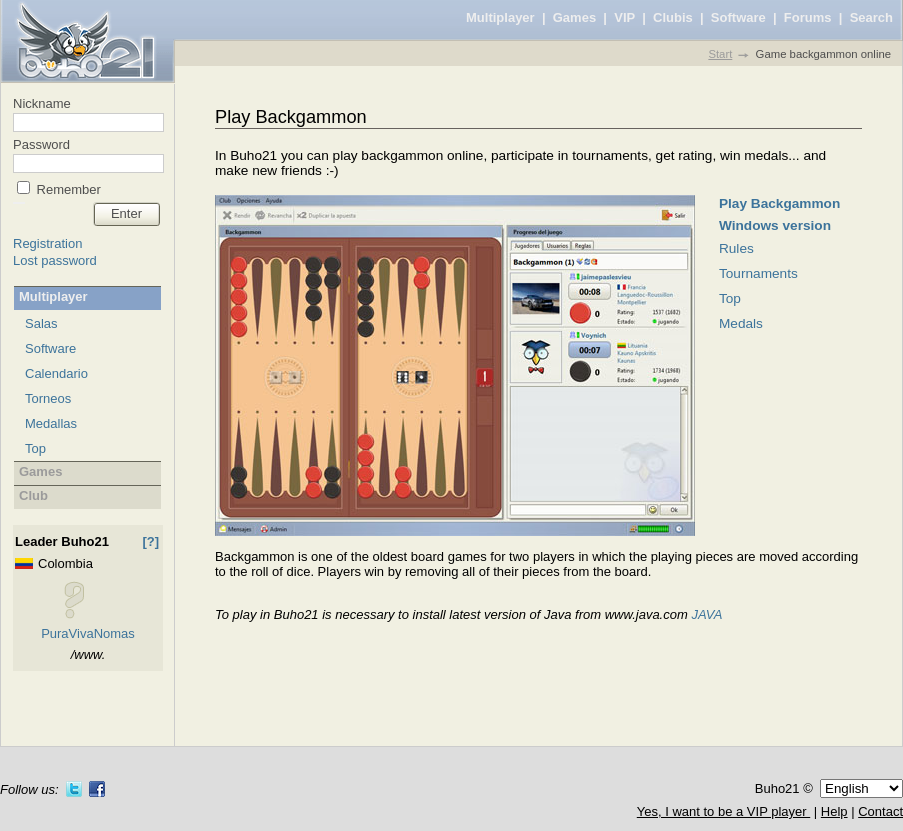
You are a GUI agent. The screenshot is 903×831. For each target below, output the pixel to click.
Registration (47, 243)
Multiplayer (500, 17)
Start (720, 54)
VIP (624, 17)
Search (871, 17)
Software (738, 17)
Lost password (55, 260)
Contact (880, 811)
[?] (150, 541)
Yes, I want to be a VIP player (723, 811)
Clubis (673, 17)
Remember (67, 189)
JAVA (706, 614)
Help (834, 811)
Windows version (775, 225)
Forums (808, 17)
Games (574, 17)
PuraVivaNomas (88, 633)
